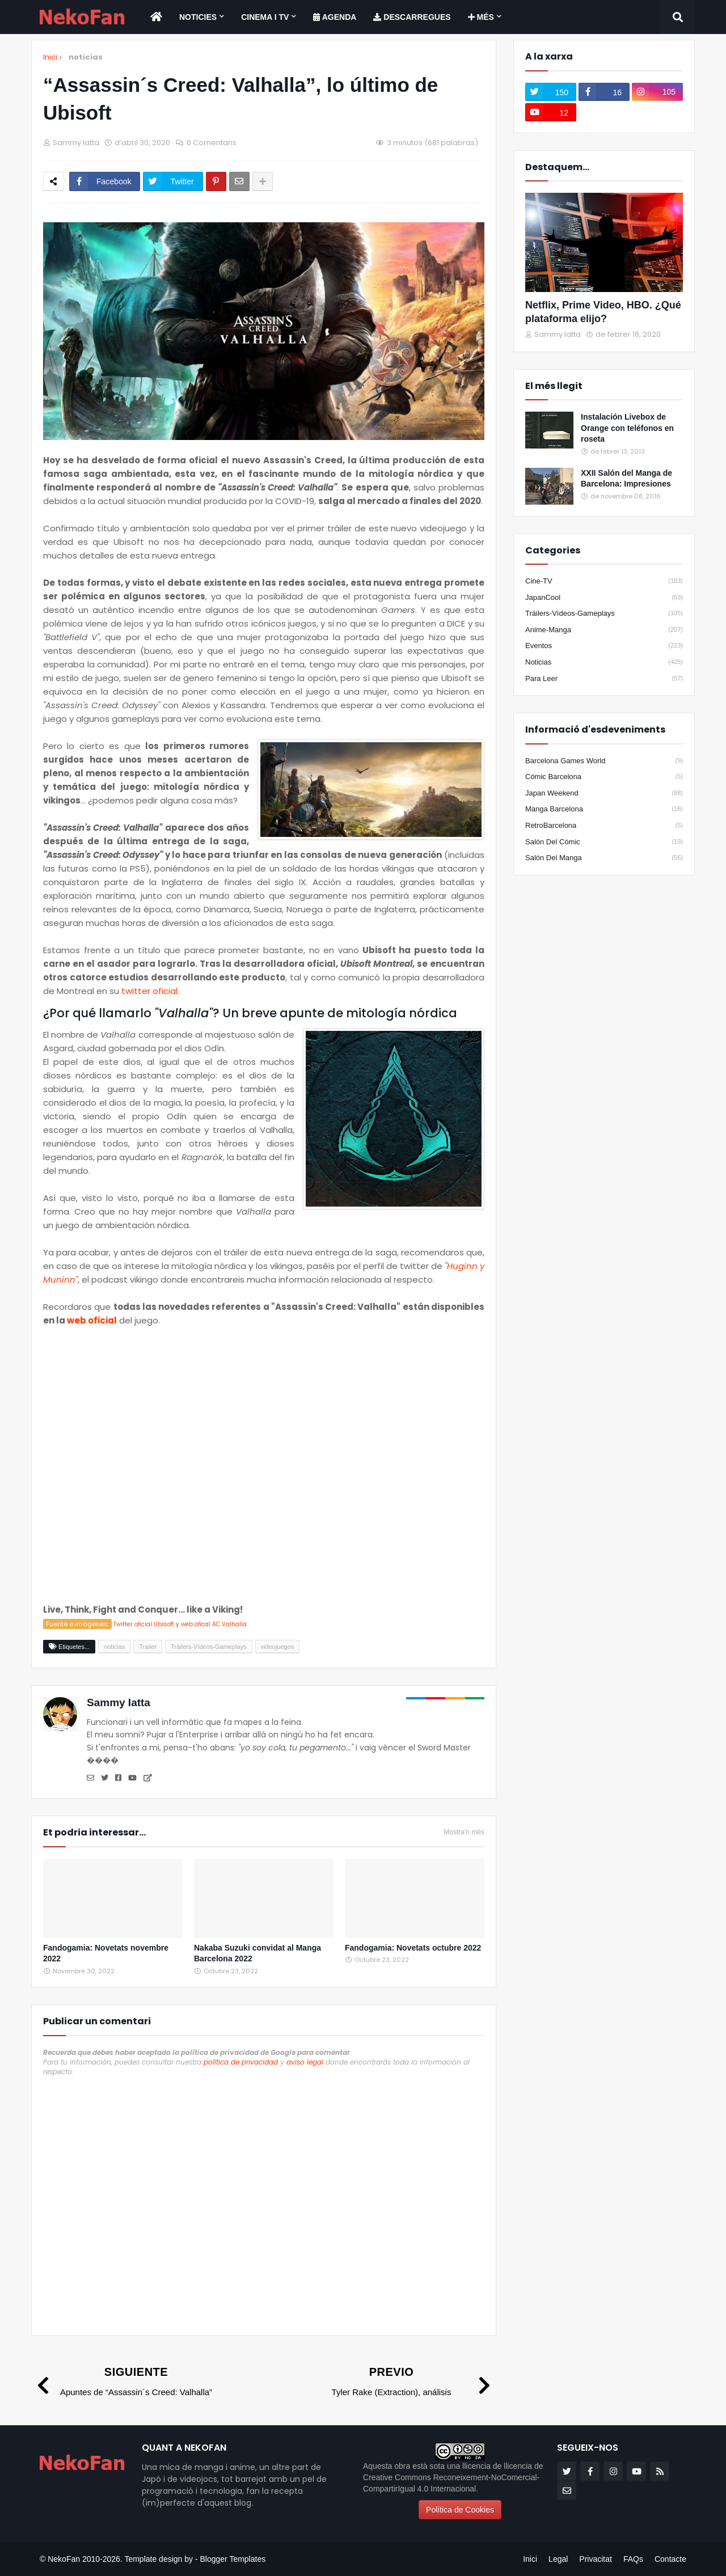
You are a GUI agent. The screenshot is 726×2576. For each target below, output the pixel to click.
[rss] (659, 2471)
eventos (604, 645)
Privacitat (595, 2559)
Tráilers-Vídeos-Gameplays (604, 613)
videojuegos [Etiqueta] (277, 1646)
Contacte (670, 2559)
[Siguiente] (124, 2381)
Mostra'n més (464, 1832)
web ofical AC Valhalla (214, 1624)
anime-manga (604, 630)
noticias (86, 57)
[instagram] (657, 92)
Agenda (334, 17)
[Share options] (262, 181)
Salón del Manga (604, 857)
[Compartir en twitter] (172, 181)
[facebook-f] (604, 92)
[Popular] (549, 430)
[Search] (678, 17)
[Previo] (403, 2381)
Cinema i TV (265, 17)
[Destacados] (604, 242)
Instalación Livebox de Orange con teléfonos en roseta (627, 427)
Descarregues (411, 17)
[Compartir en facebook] (104, 181)
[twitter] (550, 92)
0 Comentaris (212, 142)
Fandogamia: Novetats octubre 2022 (413, 1947)
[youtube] (550, 112)
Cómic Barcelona (604, 776)
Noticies (198, 17)
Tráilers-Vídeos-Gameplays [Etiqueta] (208, 1646)
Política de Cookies (460, 2509)
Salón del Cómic (604, 842)
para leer (604, 678)
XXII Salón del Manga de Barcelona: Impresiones (626, 478)
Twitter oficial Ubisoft (143, 1624)
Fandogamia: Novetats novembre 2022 (105, 1953)
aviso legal (304, 2062)
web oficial (92, 1320)
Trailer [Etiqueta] (148, 1646)
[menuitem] (156, 17)
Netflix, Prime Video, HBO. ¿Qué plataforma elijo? (603, 311)
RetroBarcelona (604, 825)
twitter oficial (149, 991)
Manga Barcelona (604, 809)
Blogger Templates (232, 2559)
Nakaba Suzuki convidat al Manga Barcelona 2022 (257, 1953)
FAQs (633, 2559)
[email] (566, 2490)
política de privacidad (241, 2062)
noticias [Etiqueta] (114, 1646)
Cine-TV (604, 581)
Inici (50, 57)
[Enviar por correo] (239, 181)
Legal (558, 2559)
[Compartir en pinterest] (216, 181)
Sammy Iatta (118, 1702)
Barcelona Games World (604, 760)
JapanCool (604, 597)
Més (481, 17)
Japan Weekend (604, 793)
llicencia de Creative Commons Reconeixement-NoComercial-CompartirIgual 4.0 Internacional (453, 2477)
